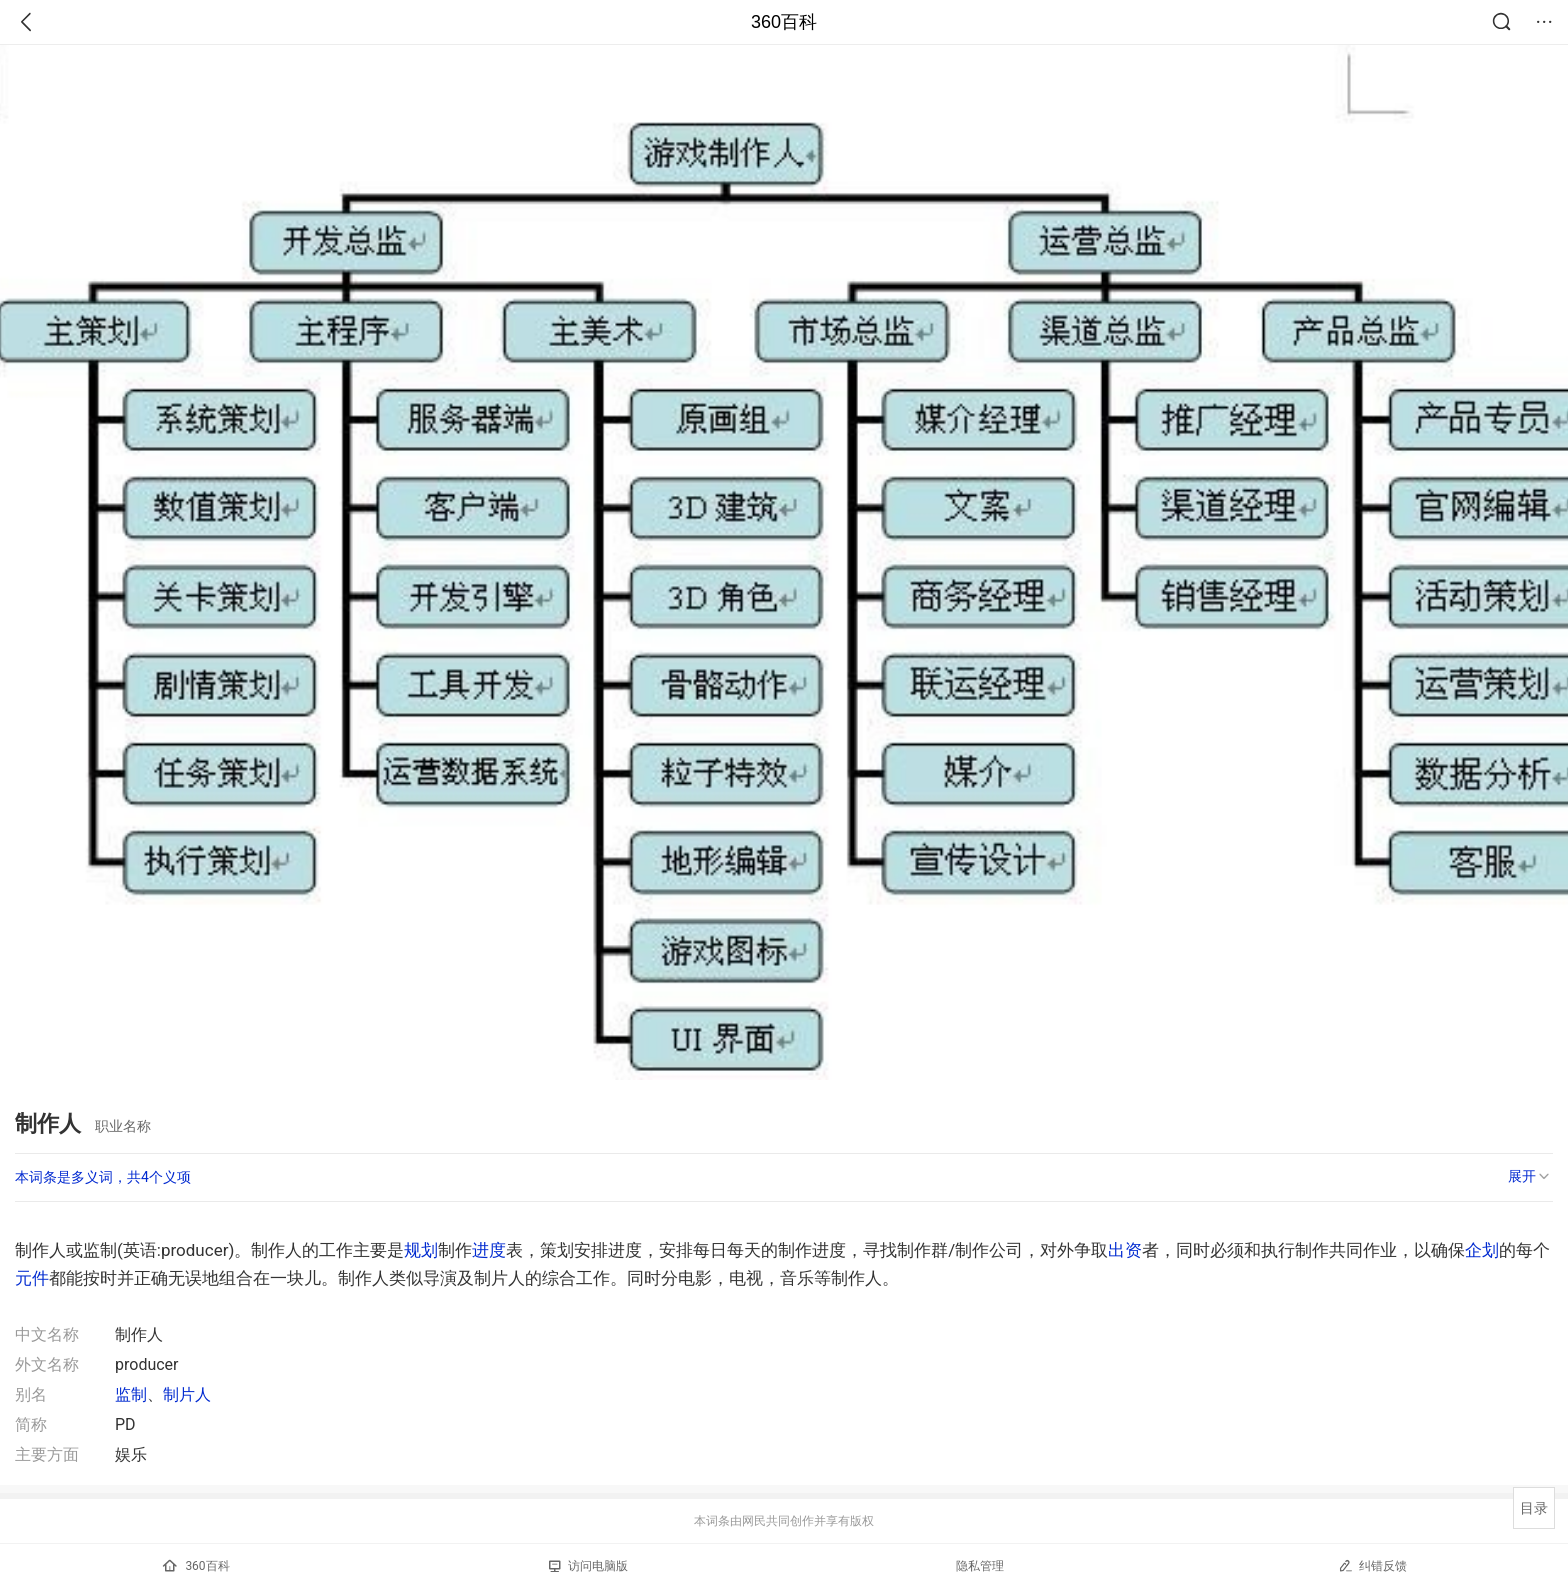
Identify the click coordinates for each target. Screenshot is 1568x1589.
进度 (489, 1250)
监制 (131, 1394)
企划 (1482, 1250)
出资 (1125, 1250)
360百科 (784, 22)
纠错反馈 (1372, 1565)
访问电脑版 (588, 1566)
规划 (421, 1250)
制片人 (187, 1394)
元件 (32, 1278)
